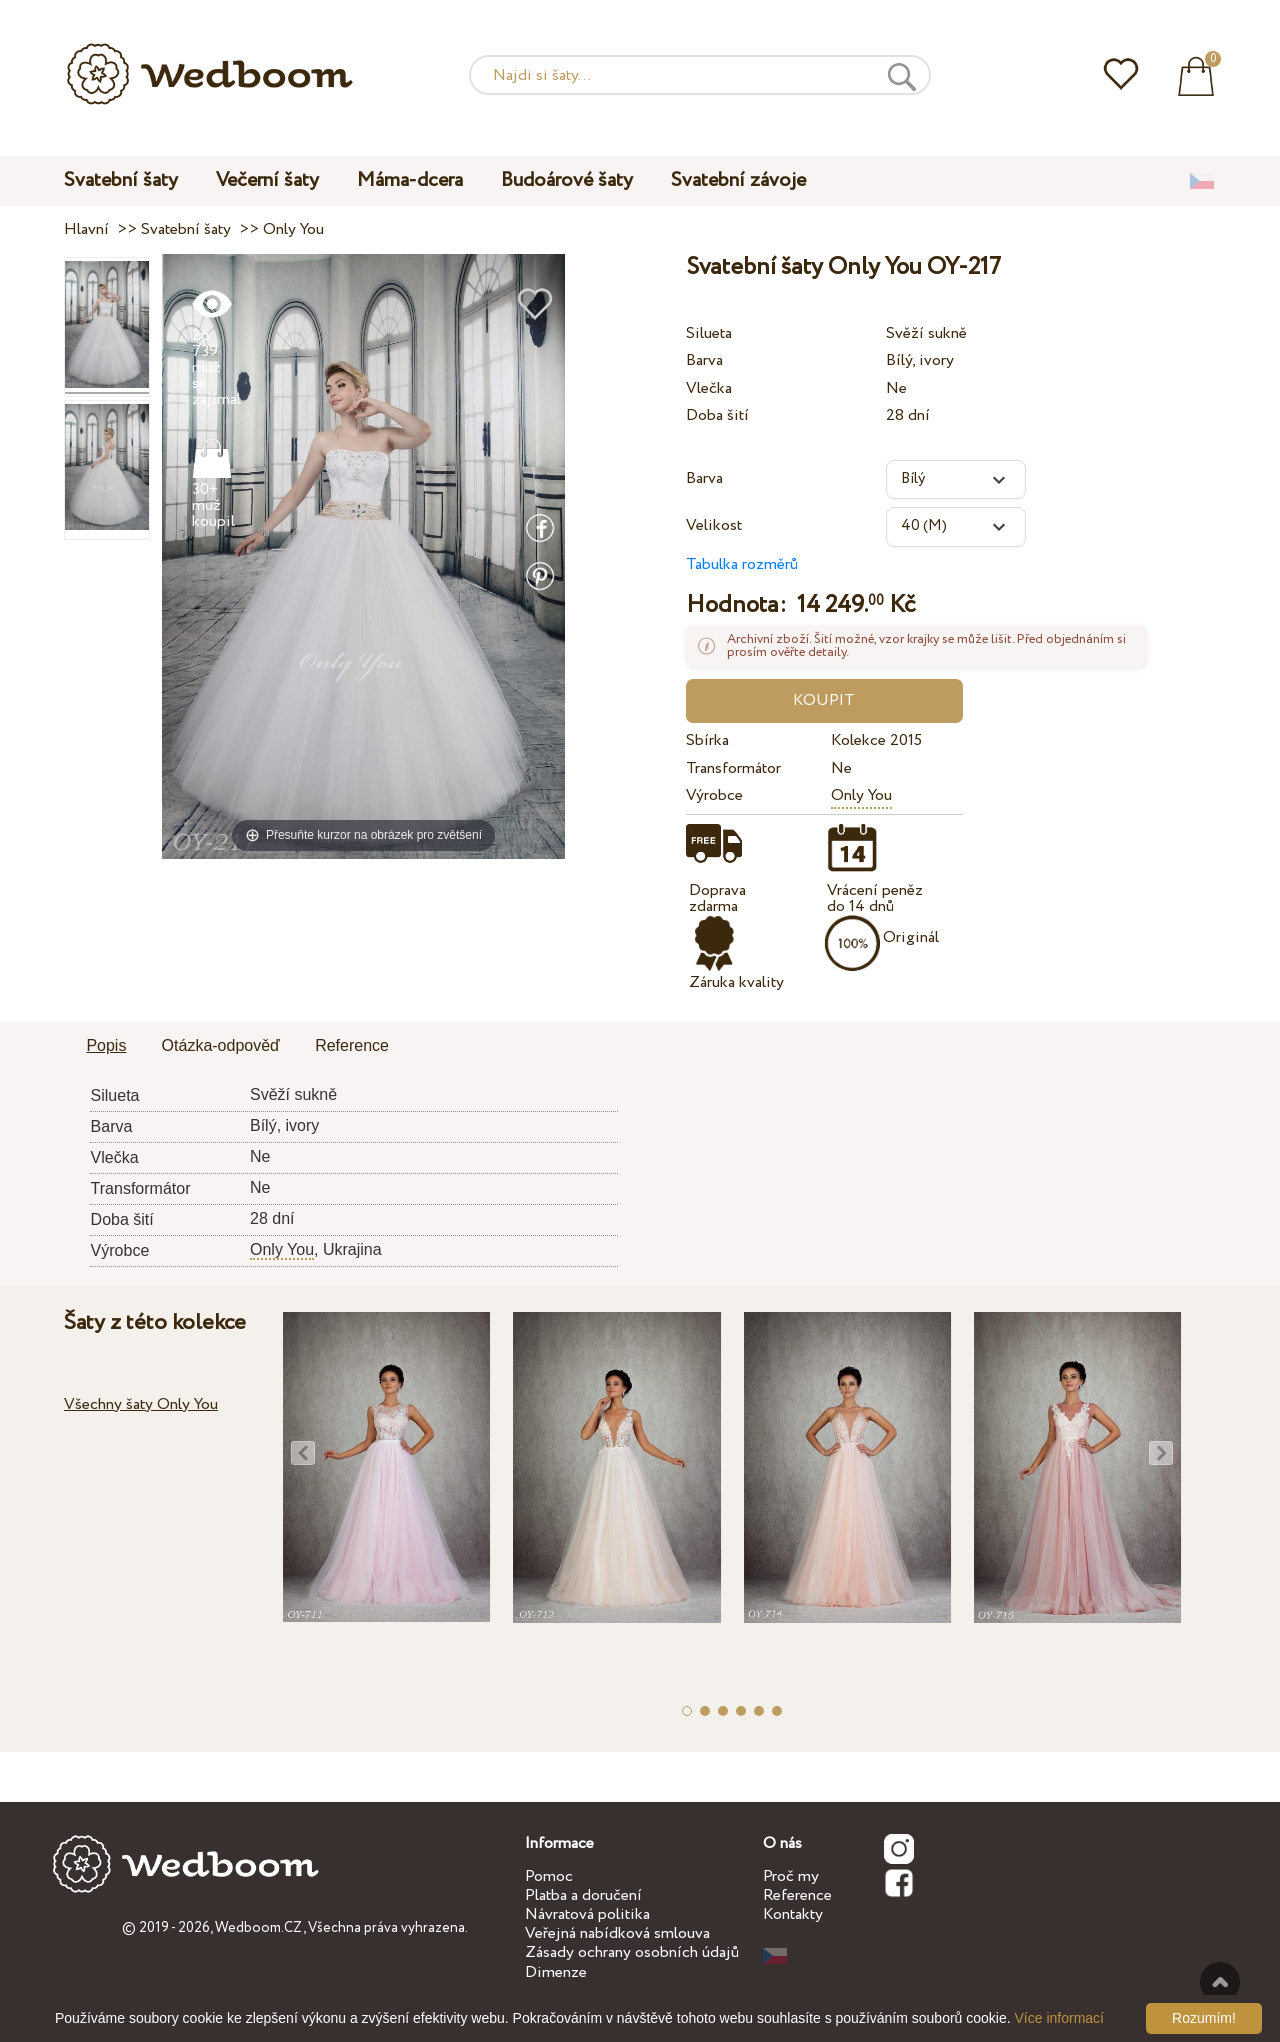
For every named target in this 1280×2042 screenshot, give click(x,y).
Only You (861, 795)
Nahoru (1220, 1982)
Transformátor (733, 768)
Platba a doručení (583, 1895)
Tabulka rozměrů (742, 564)
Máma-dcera (410, 180)
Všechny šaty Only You (141, 1404)
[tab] (106, 1047)
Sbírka (707, 740)
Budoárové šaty (567, 180)
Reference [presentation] (352, 1045)
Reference (797, 1895)
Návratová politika (587, 1914)
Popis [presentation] (106, 1045)
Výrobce (714, 795)
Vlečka (709, 388)
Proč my (791, 1876)
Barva (704, 360)
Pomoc (549, 1876)
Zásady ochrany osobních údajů (632, 1952)
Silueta (709, 333)
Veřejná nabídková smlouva (617, 1933)
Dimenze (556, 1972)
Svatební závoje (738, 180)
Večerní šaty (267, 180)
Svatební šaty (121, 180)
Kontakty (793, 1914)
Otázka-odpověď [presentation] (221, 1045)
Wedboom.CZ (259, 1928)
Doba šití (717, 415)
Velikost (714, 525)
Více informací (1059, 2018)
